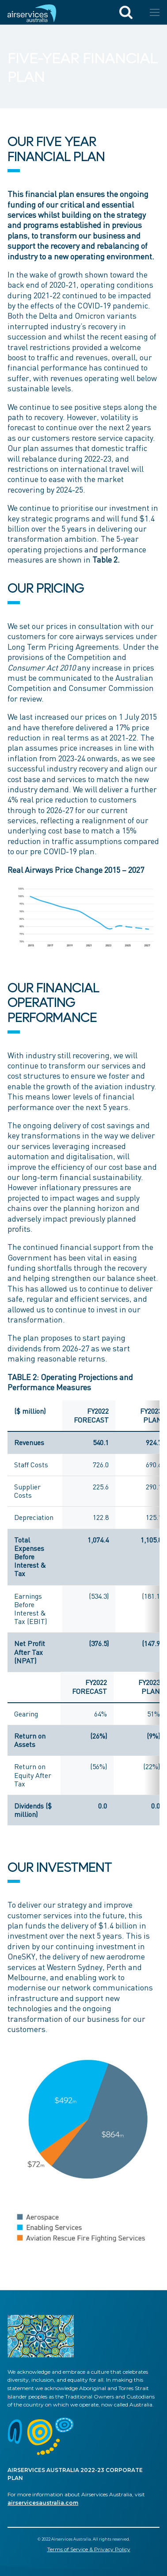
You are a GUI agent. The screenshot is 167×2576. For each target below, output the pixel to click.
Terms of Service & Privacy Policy (88, 2549)
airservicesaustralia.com (43, 2502)
